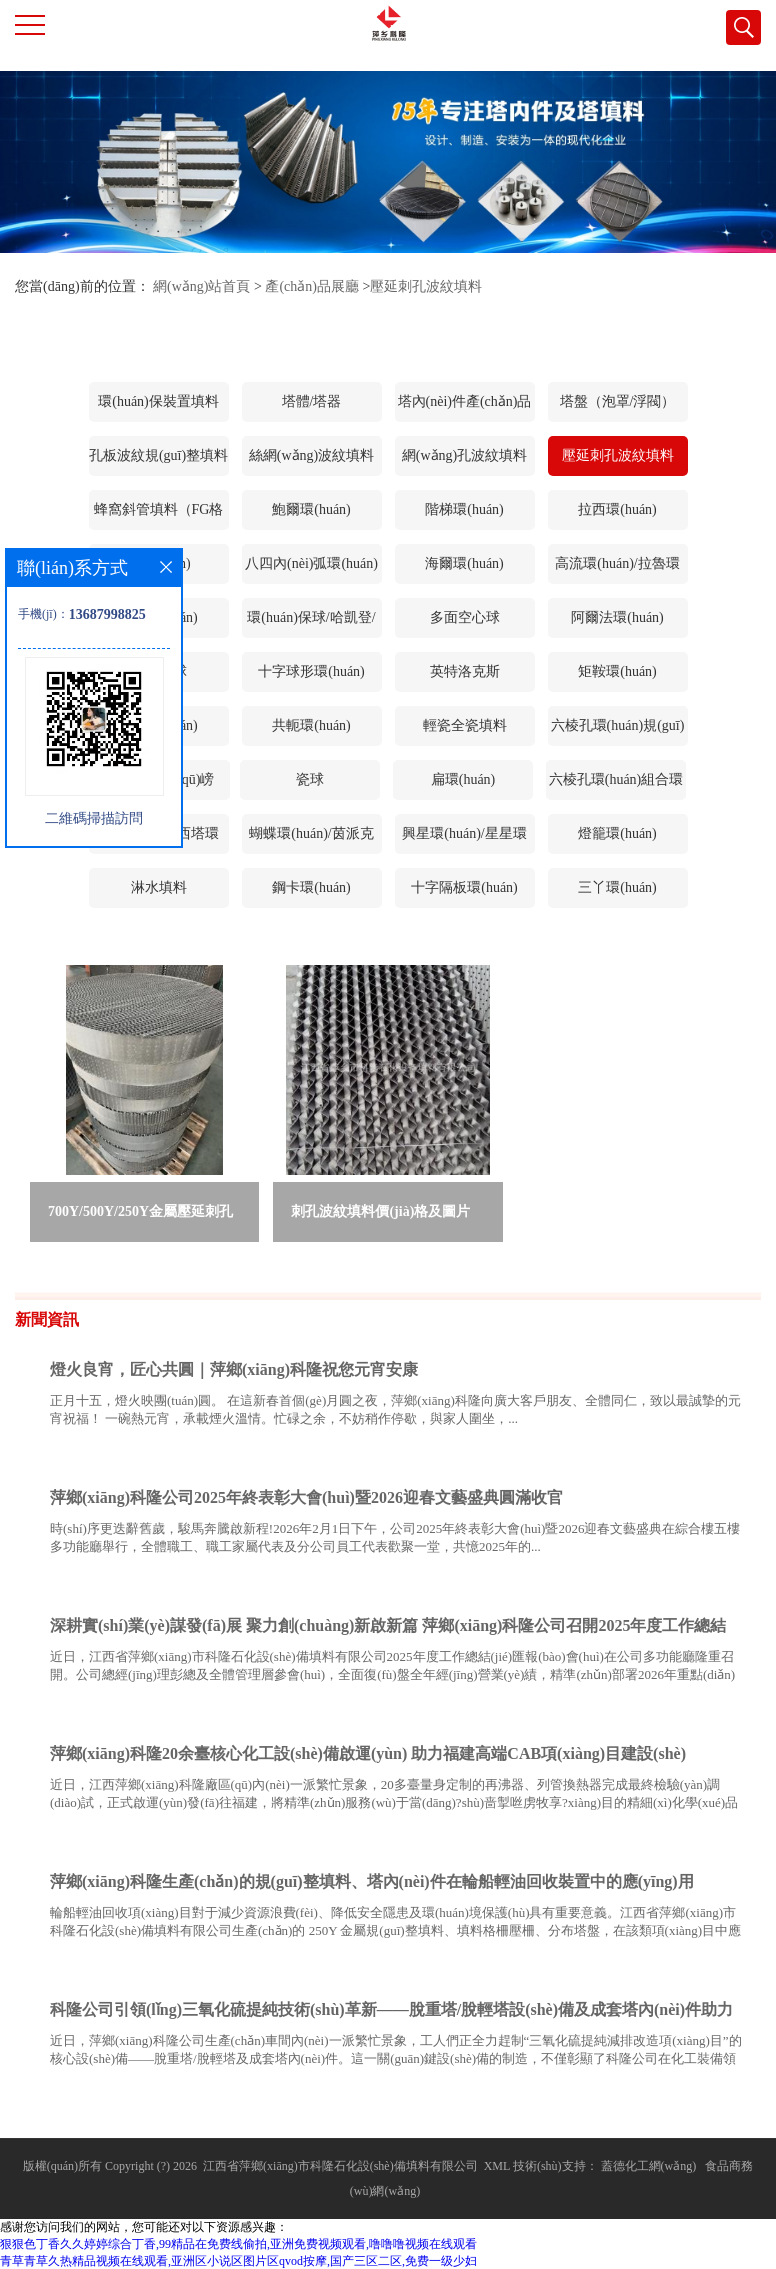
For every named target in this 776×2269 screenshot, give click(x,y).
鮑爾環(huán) (311, 509)
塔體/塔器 (312, 401)
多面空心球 (465, 617)
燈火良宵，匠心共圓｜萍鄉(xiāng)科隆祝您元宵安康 (234, 1369)
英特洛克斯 (465, 671)
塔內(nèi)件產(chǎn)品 (465, 401)
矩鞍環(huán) (617, 671)
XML (497, 2166)
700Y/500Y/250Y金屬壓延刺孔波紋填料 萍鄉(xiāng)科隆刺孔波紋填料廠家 (141, 1215)
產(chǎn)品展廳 (312, 286)
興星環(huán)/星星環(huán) (464, 840)
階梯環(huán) (464, 509)
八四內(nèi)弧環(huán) (311, 563)
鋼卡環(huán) (311, 887)
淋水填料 (159, 887)
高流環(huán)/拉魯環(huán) (617, 570)
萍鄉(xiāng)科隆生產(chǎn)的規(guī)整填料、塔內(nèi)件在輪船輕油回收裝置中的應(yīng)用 (372, 1881)
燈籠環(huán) (617, 833)
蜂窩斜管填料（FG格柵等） (159, 516)
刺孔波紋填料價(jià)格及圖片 (380, 1211)
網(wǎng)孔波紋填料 (464, 455)
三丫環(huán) (617, 887)
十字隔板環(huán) (464, 887)
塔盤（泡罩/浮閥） (618, 401)
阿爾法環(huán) (617, 617)
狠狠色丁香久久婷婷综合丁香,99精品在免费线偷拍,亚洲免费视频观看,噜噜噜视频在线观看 (238, 2244)
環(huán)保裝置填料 (158, 401)
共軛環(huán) (311, 725)
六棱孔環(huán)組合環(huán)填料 (616, 786)
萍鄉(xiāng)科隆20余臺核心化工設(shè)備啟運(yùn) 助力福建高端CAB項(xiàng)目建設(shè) (368, 1753)
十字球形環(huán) (311, 671)
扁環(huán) (463, 779)
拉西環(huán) (617, 509)
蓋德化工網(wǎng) (649, 2166)
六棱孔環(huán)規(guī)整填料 (618, 732)
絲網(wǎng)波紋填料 (311, 455)
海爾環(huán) (464, 563)
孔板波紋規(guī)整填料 (158, 455)
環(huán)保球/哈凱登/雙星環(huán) (311, 624)
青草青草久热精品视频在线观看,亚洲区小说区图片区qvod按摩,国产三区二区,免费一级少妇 (238, 2261)
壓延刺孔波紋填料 (426, 286)
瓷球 (310, 779)
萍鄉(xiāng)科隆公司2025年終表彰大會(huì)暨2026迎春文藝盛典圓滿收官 (306, 1497)
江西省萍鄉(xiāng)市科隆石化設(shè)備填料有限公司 (340, 2166)
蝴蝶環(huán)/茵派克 (311, 833)
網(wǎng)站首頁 (201, 286)
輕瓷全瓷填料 (465, 725)
